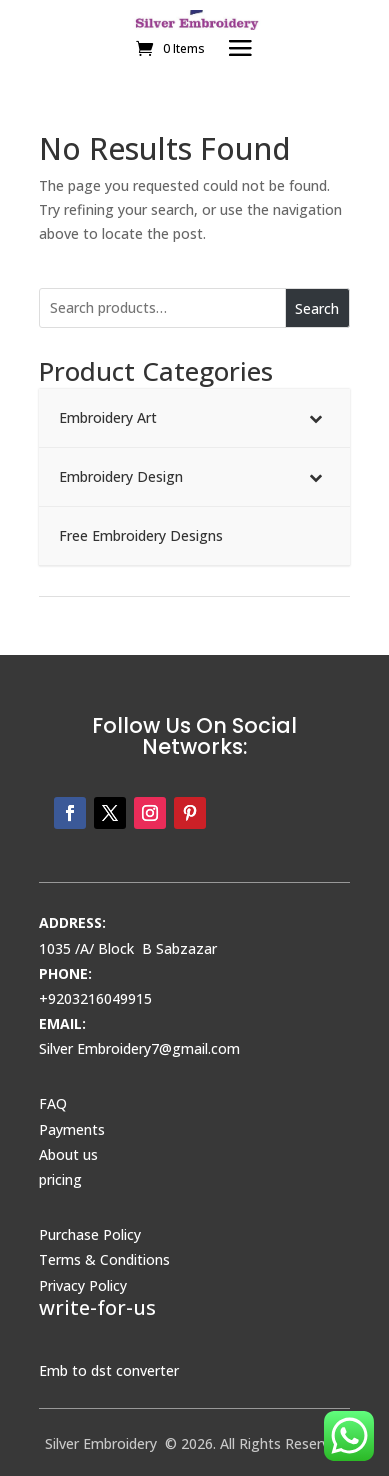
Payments (72, 1129)
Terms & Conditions (104, 1259)
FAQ (53, 1103)
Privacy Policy (83, 1285)
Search (317, 308)
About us (68, 1154)
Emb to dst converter (109, 1370)
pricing (60, 1179)
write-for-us (97, 1307)
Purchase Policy (90, 1234)
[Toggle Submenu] (315, 418)
